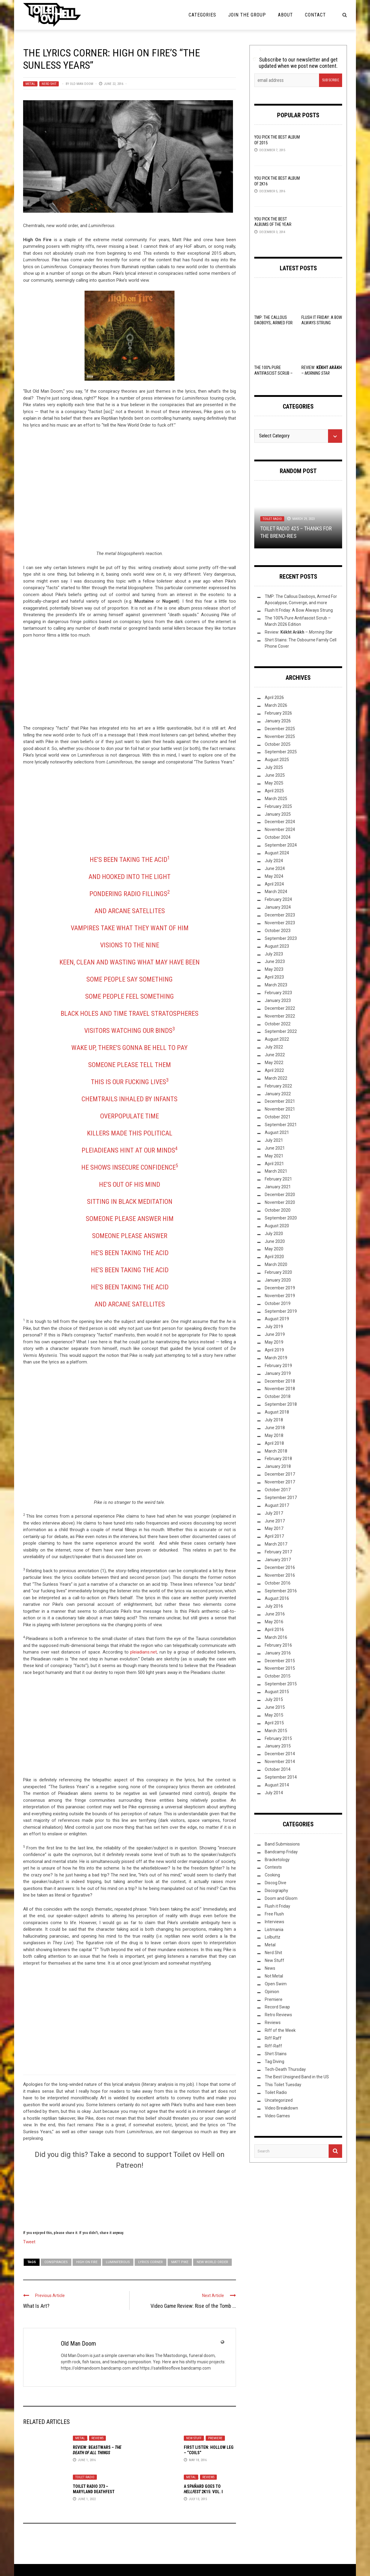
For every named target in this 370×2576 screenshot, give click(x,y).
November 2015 (280, 1668)
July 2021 (274, 1140)
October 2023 (278, 930)
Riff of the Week (280, 2030)
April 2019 (274, 1350)
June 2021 (275, 1148)
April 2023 (274, 977)
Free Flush (274, 1914)
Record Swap (277, 2007)
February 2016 (278, 1645)
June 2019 (275, 1334)
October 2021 (278, 1116)
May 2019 (274, 1342)
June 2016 (275, 1614)
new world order (212, 2262)
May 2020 (274, 1248)
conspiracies (56, 2262)
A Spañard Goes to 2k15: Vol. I (203, 2489)
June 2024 (275, 868)
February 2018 (278, 1458)
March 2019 (276, 1357)
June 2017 (275, 1521)
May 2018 (274, 1435)
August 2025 (277, 759)
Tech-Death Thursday (285, 2069)
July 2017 (274, 1513)
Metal (30, 84)
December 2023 (280, 915)
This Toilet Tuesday (283, 2084)
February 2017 (278, 1551)
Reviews (97, 2438)
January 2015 (278, 1746)
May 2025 (274, 783)
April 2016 (274, 1629)
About (285, 15)
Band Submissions (282, 1844)
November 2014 (280, 1761)
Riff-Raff (273, 2046)
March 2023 (276, 984)
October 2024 (278, 837)
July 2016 (274, 1606)
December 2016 (280, 1567)
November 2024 (280, 829)
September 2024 (281, 845)
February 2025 (278, 806)
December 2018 (280, 1381)
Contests (273, 1867)
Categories (202, 15)
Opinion (272, 1991)
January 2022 (278, 1093)
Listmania (274, 1929)
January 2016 (278, 1653)
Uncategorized (279, 2100)
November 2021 (280, 1109)
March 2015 (276, 1730)
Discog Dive (275, 1882)
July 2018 (274, 1419)
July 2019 (274, 1326)
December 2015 (280, 1660)
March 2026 (276, 705)
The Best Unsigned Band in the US (297, 2076)
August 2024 (277, 852)
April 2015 (274, 1722)
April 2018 (274, 1443)
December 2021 (280, 1101)
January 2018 (278, 1466)
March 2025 (276, 798)
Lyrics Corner (150, 2262)
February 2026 (278, 713)
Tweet (29, 2241)
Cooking (272, 1875)
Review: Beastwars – (97, 2450)
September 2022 (281, 1031)
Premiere (215, 2438)
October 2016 (278, 1583)
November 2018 (280, 1388)
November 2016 (280, 1575)
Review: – (299, 632)
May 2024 (274, 876)
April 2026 (274, 697)
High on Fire (86, 2262)
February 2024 (278, 899)
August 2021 (277, 1132)
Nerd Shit (49, 84)
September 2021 (281, 1124)
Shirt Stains (276, 2053)
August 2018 (277, 1412)
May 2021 (274, 1155)
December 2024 (280, 821)
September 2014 (281, 1777)
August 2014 (277, 1785)
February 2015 (278, 1738)
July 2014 (274, 1792)
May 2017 (274, 1528)
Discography (276, 1890)
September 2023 (281, 938)
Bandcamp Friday (281, 1851)
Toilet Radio (84, 2477)
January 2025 (278, 814)
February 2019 (278, 1365)
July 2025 (274, 767)
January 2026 (278, 720)
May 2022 (274, 1062)
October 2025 (278, 744)
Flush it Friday (277, 1906)
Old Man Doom (81, 84)
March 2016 (276, 1637)
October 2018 (278, 1396)
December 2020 (280, 1194)
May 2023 (274, 969)
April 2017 (274, 1536)
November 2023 (280, 922)
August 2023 (277, 946)
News (270, 1968)
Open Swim (276, 1983)
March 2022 (276, 1078)
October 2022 (278, 1023)
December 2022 (280, 1008)
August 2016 (277, 1598)
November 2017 (280, 1482)
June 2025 (275, 775)
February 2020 (278, 1272)
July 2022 (274, 1047)
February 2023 (278, 992)
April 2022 (274, 1070)
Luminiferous (118, 2262)
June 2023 (275, 961)
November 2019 (280, 1295)
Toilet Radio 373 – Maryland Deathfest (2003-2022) (94, 2492)
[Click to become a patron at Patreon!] (130, 2199)
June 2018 (275, 1427)
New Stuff (193, 2438)
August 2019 (277, 1318)
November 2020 (280, 1202)
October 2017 (278, 1489)
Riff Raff (273, 2038)
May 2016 (274, 1621)
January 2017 (278, 1559)
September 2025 (281, 751)
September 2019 (281, 1311)
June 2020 (275, 1241)
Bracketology (277, 1859)
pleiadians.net (143, 1652)
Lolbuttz (272, 1937)
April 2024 (274, 884)
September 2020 (281, 1218)
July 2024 (274, 860)
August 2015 (277, 1691)
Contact (315, 15)
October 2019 (278, 1303)
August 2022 (277, 1039)
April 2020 (274, 1256)
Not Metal (274, 1976)
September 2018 (281, 1404)
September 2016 (281, 1590)
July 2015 (274, 1699)
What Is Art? (36, 2306)
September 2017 (281, 1497)
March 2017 (276, 1544)
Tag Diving (274, 2061)
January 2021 (278, 1186)
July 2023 (274, 954)
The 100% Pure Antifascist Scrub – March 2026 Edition (273, 373)
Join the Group (247, 15)
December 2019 (280, 1287)
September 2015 (281, 1683)
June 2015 (275, 1707)
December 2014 (280, 1753)
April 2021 (274, 1163)
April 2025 (274, 790)
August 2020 (277, 1225)
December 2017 (280, 1474)
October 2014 (278, 1769)
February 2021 (278, 1179)
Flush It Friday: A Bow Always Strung (299, 610)
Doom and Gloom (281, 1898)
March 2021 (276, 1171)
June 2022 (275, 1054)
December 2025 (280, 728)
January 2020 (278, 1280)
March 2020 (276, 1264)
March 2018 (276, 1451)
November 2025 (280, 736)
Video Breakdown (281, 2108)
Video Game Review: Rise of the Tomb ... (193, 2306)
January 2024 (278, 907)
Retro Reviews (278, 2014)
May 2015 (274, 1715)
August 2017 (277, 1505)
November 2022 (280, 1016)
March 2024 (276, 891)
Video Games (277, 2115)
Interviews (274, 1921)
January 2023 (278, 1000)
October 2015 (278, 1676)
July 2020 (274, 1233)
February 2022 (278, 1086)
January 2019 (278, 1373)
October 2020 (278, 1210)
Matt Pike (179, 2262)
